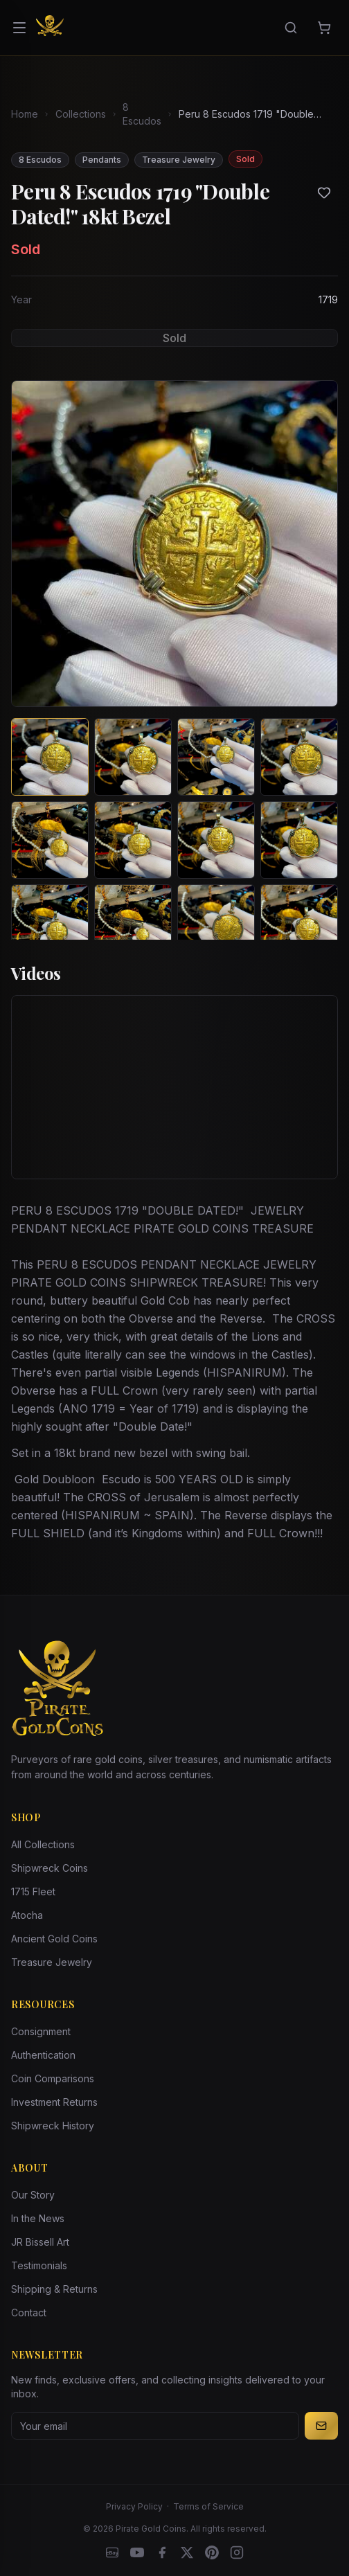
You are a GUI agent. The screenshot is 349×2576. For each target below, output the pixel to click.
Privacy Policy (134, 2506)
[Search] (291, 28)
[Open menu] (19, 27)
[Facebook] (162, 2552)
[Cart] (324, 28)
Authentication (43, 2055)
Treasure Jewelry (51, 1962)
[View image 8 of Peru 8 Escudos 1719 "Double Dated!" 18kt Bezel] (299, 840)
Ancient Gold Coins (54, 1938)
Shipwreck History (52, 2125)
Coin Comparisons (52, 2078)
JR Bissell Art (40, 2242)
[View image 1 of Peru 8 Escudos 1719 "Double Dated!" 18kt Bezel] (50, 757)
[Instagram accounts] (237, 2552)
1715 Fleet (33, 1891)
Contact (28, 2312)
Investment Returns (54, 2102)
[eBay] (112, 2552)
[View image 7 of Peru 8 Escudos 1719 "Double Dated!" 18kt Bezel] (216, 840)
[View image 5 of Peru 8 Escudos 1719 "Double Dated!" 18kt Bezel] (50, 840)
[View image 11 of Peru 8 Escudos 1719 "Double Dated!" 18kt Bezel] (216, 923)
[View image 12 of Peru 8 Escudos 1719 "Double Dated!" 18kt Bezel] (299, 923)
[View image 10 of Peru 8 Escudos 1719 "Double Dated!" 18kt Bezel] (133, 923)
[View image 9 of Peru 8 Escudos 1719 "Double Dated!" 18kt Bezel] (50, 923)
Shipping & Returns (54, 2289)
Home (24, 114)
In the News (37, 2218)
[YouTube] (137, 2552)
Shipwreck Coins (49, 1868)
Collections (80, 114)
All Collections (43, 1844)
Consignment (41, 2031)
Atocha (27, 1915)
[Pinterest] (212, 2552)
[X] (187, 2552)
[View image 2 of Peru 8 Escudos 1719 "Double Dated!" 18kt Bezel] (133, 757)
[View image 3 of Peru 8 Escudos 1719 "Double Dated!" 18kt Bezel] (216, 757)
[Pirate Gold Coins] (50, 28)
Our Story (33, 2195)
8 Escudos (142, 114)
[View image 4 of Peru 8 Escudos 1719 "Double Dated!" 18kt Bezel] (299, 757)
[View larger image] (174, 543)
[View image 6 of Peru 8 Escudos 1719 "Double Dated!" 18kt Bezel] (133, 840)
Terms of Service (208, 2506)
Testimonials (39, 2265)
